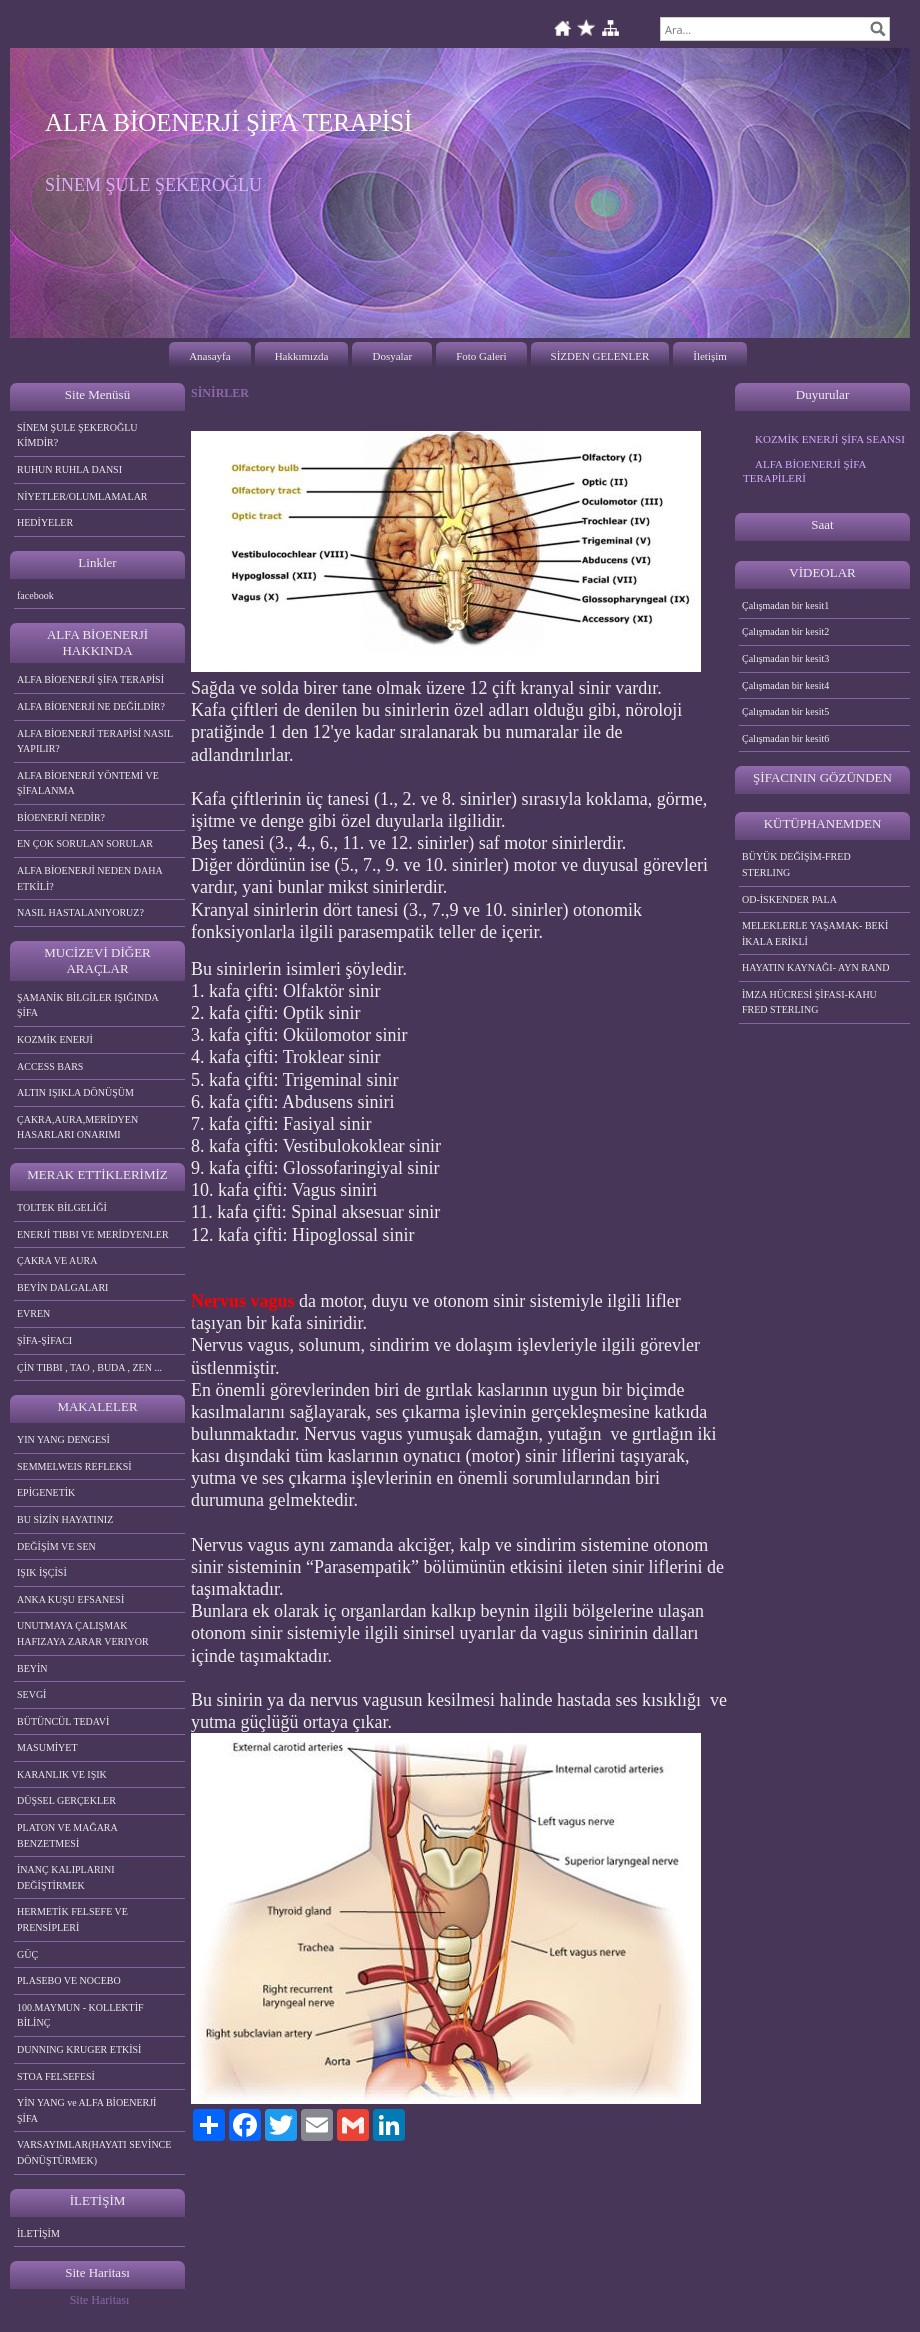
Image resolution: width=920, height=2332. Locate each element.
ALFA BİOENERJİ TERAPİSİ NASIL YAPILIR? (95, 741)
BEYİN (32, 1668)
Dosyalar (392, 356)
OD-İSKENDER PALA (789, 899)
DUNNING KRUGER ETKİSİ (79, 2049)
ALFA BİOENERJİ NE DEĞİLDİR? (91, 706)
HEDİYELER (45, 522)
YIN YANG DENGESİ (63, 1439)
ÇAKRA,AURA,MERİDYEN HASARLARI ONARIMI (77, 1127)
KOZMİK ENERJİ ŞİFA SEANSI (830, 439)
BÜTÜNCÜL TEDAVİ (63, 1721)
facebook (35, 595)
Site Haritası (100, 2300)
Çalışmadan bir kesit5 (785, 711)
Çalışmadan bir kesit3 (785, 658)
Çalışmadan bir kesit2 (785, 631)
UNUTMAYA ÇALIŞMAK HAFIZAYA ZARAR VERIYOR (83, 1633)
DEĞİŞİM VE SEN (56, 1546)
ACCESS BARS (50, 1066)
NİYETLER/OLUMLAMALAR (82, 496)
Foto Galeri (481, 356)
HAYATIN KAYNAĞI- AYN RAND (816, 967)
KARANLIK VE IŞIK (62, 1774)
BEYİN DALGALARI (62, 1287)
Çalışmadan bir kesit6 (785, 738)
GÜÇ (27, 1954)
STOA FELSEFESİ (56, 2076)
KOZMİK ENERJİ (55, 1039)
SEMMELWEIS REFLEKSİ (74, 1466)
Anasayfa (210, 356)
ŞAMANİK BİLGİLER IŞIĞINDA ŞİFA (88, 1005)
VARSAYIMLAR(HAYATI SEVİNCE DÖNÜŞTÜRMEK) (94, 2152)
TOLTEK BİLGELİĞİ (62, 1207)
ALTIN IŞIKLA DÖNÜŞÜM (75, 1092)
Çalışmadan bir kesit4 (785, 685)
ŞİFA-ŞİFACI (44, 1340)
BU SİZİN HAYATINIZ (65, 1519)
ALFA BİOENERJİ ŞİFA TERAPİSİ (90, 679)
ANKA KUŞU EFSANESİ (70, 1599)
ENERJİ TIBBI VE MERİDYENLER (93, 1234)
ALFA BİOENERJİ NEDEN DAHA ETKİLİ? (90, 878)
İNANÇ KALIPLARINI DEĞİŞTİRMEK (66, 1877)
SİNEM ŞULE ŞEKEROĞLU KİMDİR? (77, 435)
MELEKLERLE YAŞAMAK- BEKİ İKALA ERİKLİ (815, 933)
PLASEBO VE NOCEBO (69, 1980)
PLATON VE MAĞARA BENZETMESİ (67, 1835)
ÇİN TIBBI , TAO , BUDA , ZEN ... (89, 1367)
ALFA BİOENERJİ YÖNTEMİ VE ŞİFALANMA (88, 783)
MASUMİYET (47, 1747)
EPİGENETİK (46, 1492)
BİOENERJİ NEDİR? (61, 817)
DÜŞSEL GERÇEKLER (66, 1800)
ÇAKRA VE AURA (57, 1260)
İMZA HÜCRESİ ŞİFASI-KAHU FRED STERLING (809, 1002)
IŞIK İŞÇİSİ (42, 1572)
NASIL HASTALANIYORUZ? (80, 912)
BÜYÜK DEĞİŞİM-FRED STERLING (796, 864)
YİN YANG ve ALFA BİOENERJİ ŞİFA (86, 2110)
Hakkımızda (302, 356)
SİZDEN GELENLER (600, 356)
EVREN (33, 1313)
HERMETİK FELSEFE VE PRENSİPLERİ (72, 1919)
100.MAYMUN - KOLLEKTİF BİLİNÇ (80, 2015)
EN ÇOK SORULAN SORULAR (85, 843)
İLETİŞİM (38, 2233)
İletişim (710, 356)
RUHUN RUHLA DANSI (69, 469)
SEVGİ (31, 1694)
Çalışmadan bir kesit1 (785, 605)
